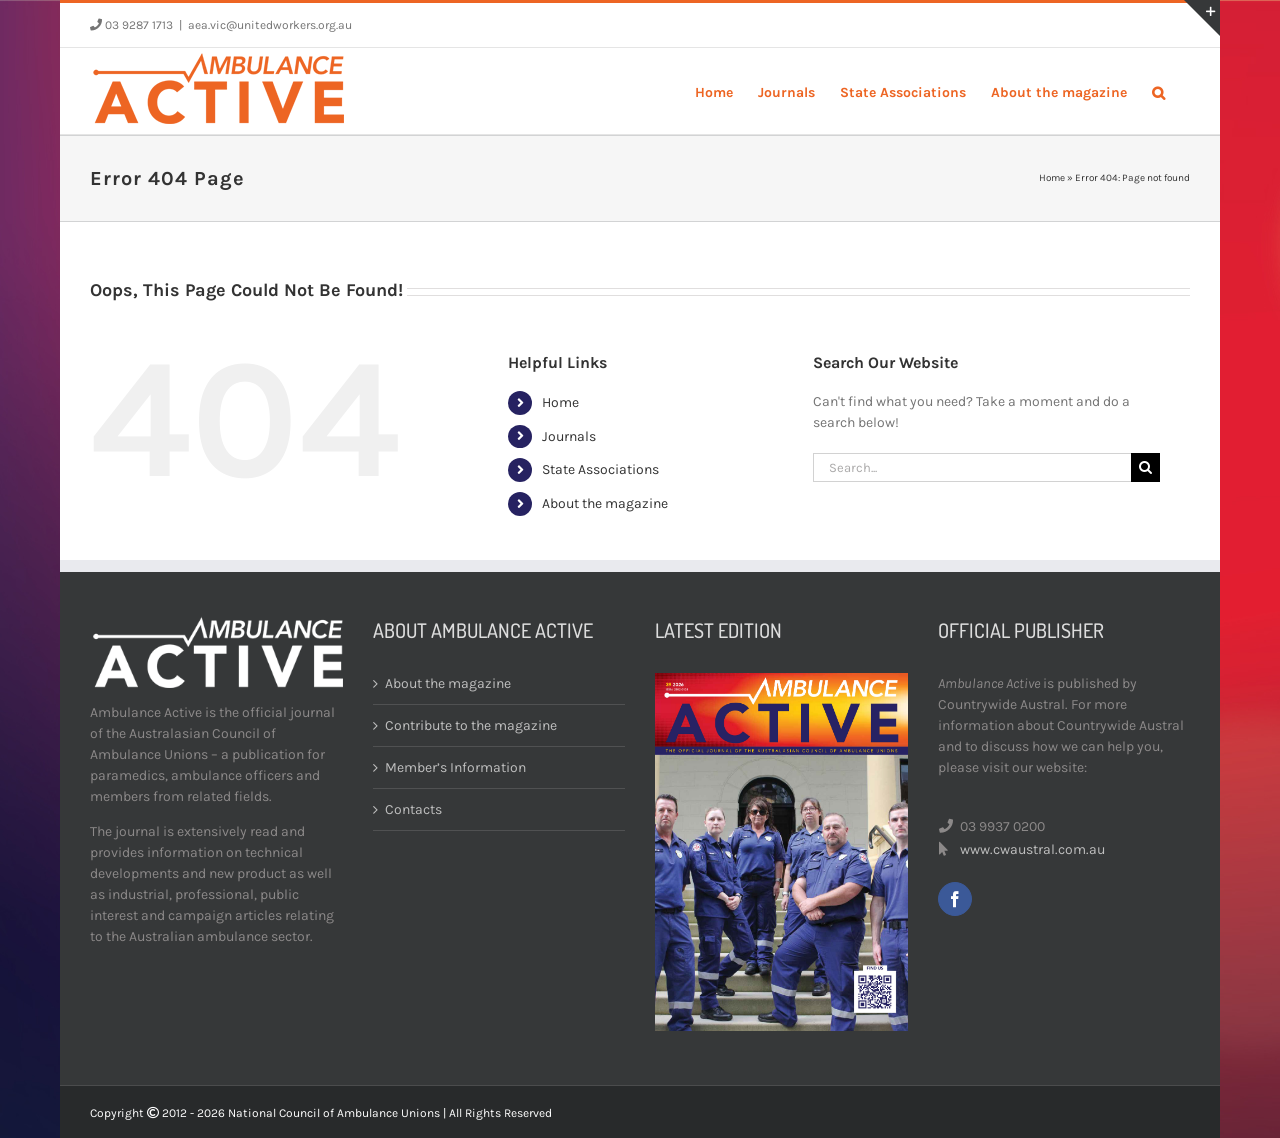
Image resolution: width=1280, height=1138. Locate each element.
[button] (1158, 91)
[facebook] (955, 899)
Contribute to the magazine (471, 725)
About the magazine (605, 503)
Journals (569, 436)
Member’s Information (455, 767)
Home (1052, 178)
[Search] (1145, 467)
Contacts (413, 809)
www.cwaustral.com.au (1032, 849)
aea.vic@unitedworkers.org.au (270, 25)
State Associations (600, 469)
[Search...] (972, 467)
